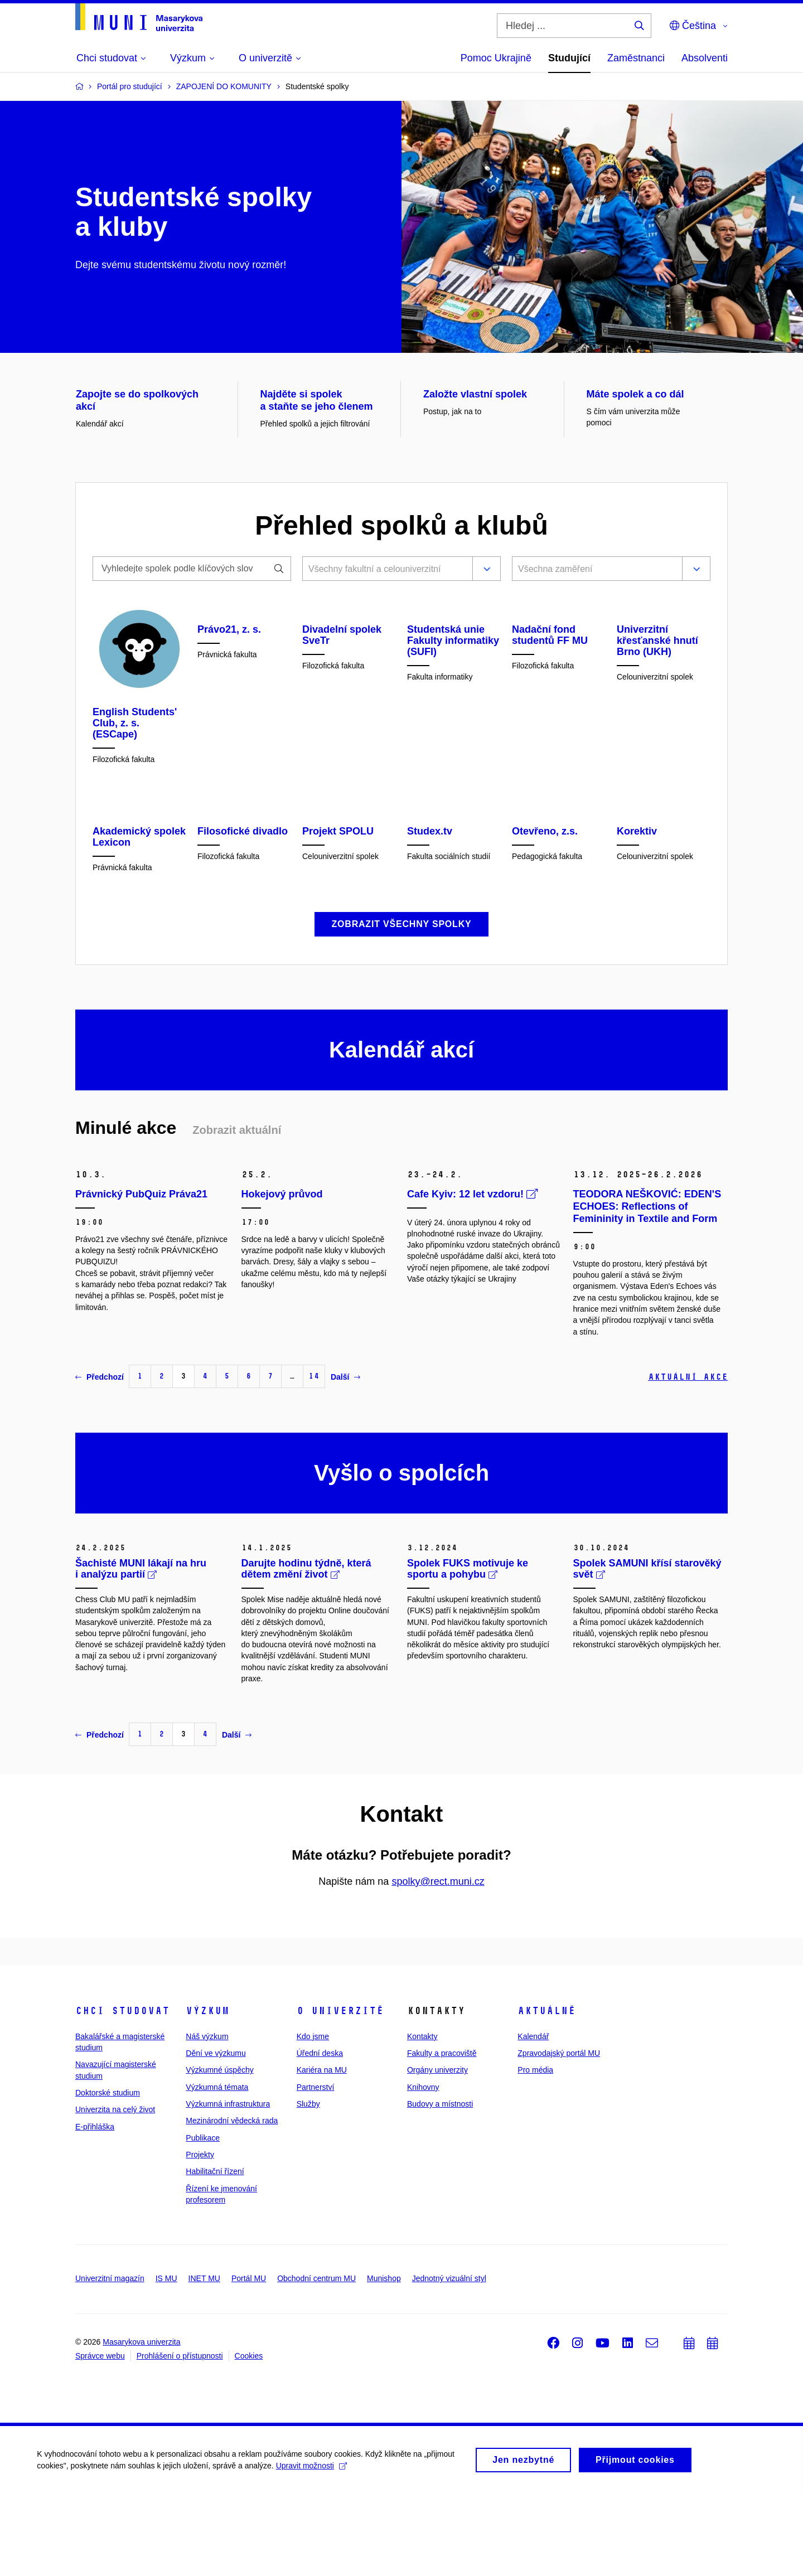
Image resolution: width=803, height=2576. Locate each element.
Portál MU (248, 2360)
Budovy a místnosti (440, 2186)
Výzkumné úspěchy (219, 2152)
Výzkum (207, 2093)
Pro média (535, 2152)
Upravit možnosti (313, 2548)
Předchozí (99, 1458)
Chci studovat (122, 2093)
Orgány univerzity (437, 2152)
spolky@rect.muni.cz (437, 1963)
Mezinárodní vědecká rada (232, 2203)
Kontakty (422, 2118)
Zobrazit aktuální (236, 1212)
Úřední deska (320, 2135)
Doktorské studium (107, 2175)
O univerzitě (340, 2093)
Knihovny (423, 2169)
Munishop (384, 2360)
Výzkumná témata (217, 2169)
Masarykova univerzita (141, 2423)
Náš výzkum (207, 2118)
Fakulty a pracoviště (442, 2135)
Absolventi (704, 58)
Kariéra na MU (322, 2152)
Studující (569, 58)
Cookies (249, 2438)
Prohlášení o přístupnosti (180, 2438)
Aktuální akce (688, 1459)
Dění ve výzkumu (215, 2135)
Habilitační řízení (215, 2253)
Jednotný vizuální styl (449, 2360)
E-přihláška (94, 2208)
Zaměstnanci (636, 58)
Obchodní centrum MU (316, 2360)
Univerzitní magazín (109, 2360)
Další (345, 1458)
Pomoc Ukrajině (496, 58)
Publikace (203, 2219)
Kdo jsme (313, 2118)
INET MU (204, 2360)
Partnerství (316, 2169)
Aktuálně (546, 2093)
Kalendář (533, 2118)
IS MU (166, 2360)
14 (314, 1458)
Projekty (200, 2237)
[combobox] (385, 569)
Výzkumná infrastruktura (228, 2186)
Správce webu (100, 2438)
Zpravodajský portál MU (558, 2135)
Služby (308, 2186)
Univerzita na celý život (115, 2191)
